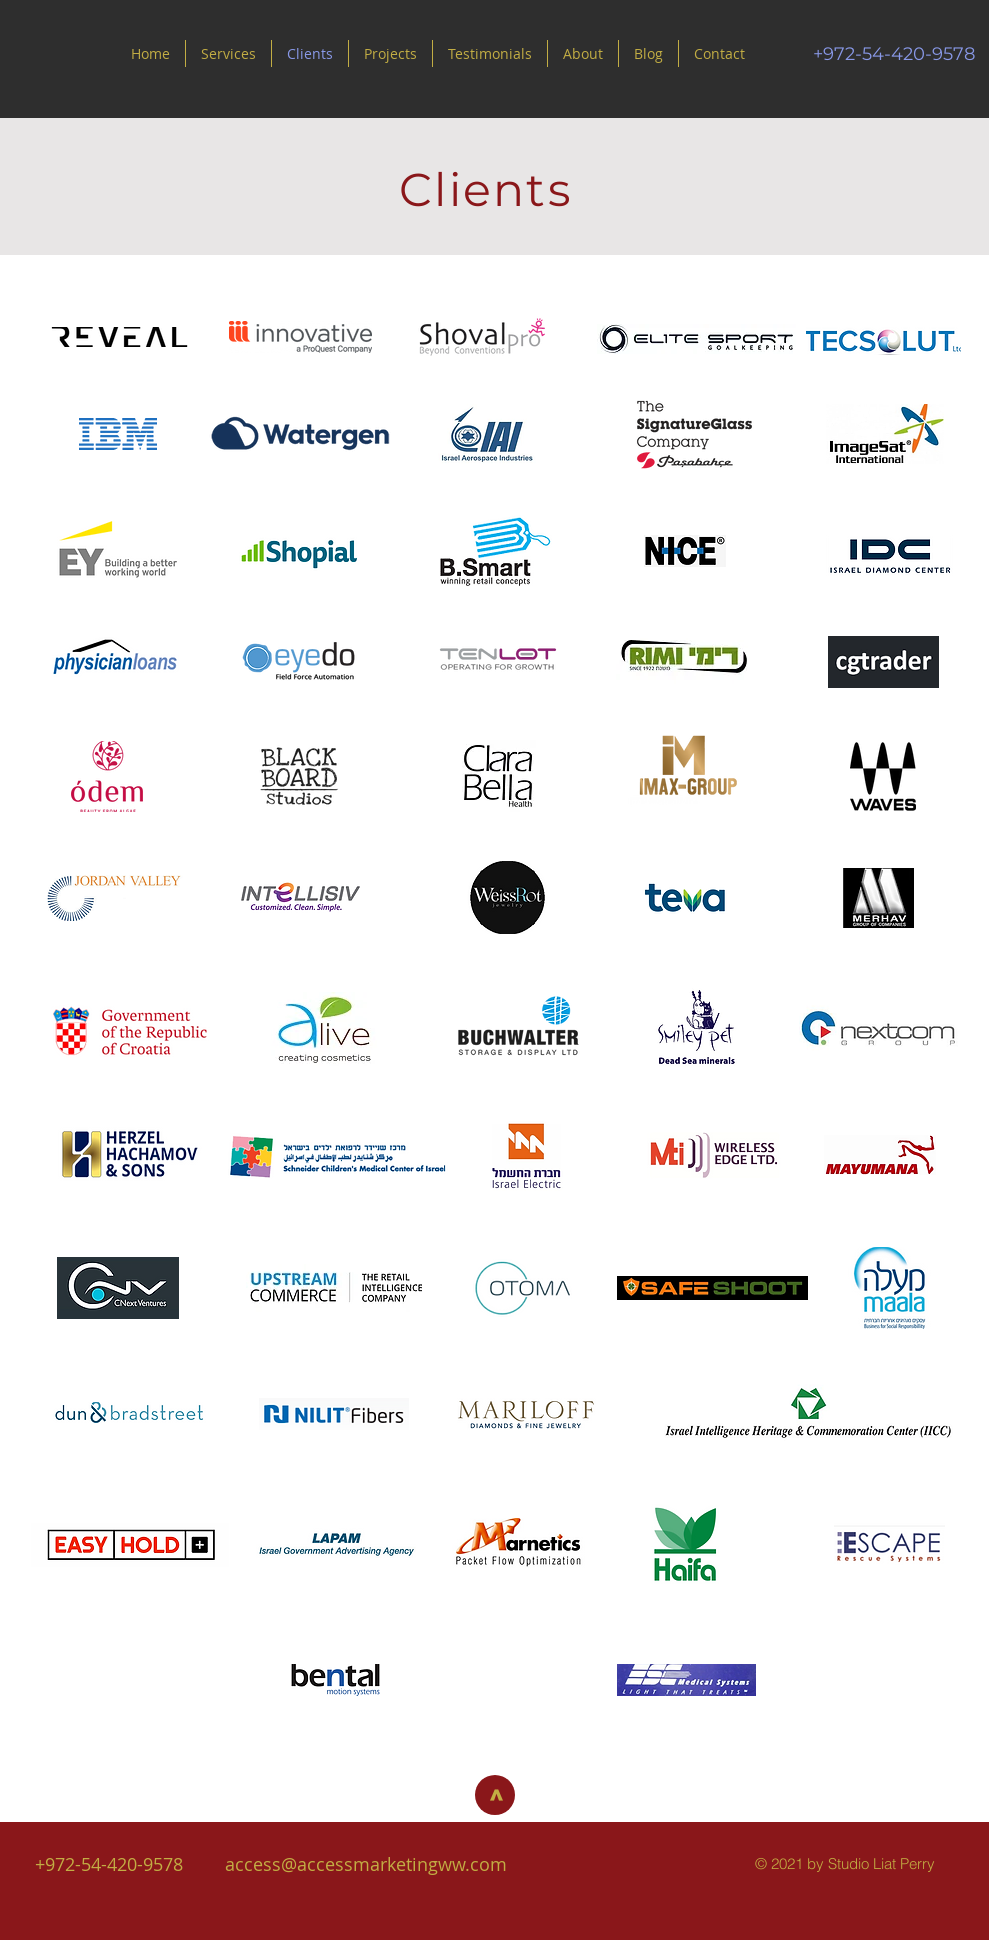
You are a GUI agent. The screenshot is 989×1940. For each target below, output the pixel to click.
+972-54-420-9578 (109, 1864)
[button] (490, 53)
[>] (495, 1795)
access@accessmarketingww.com (366, 1864)
